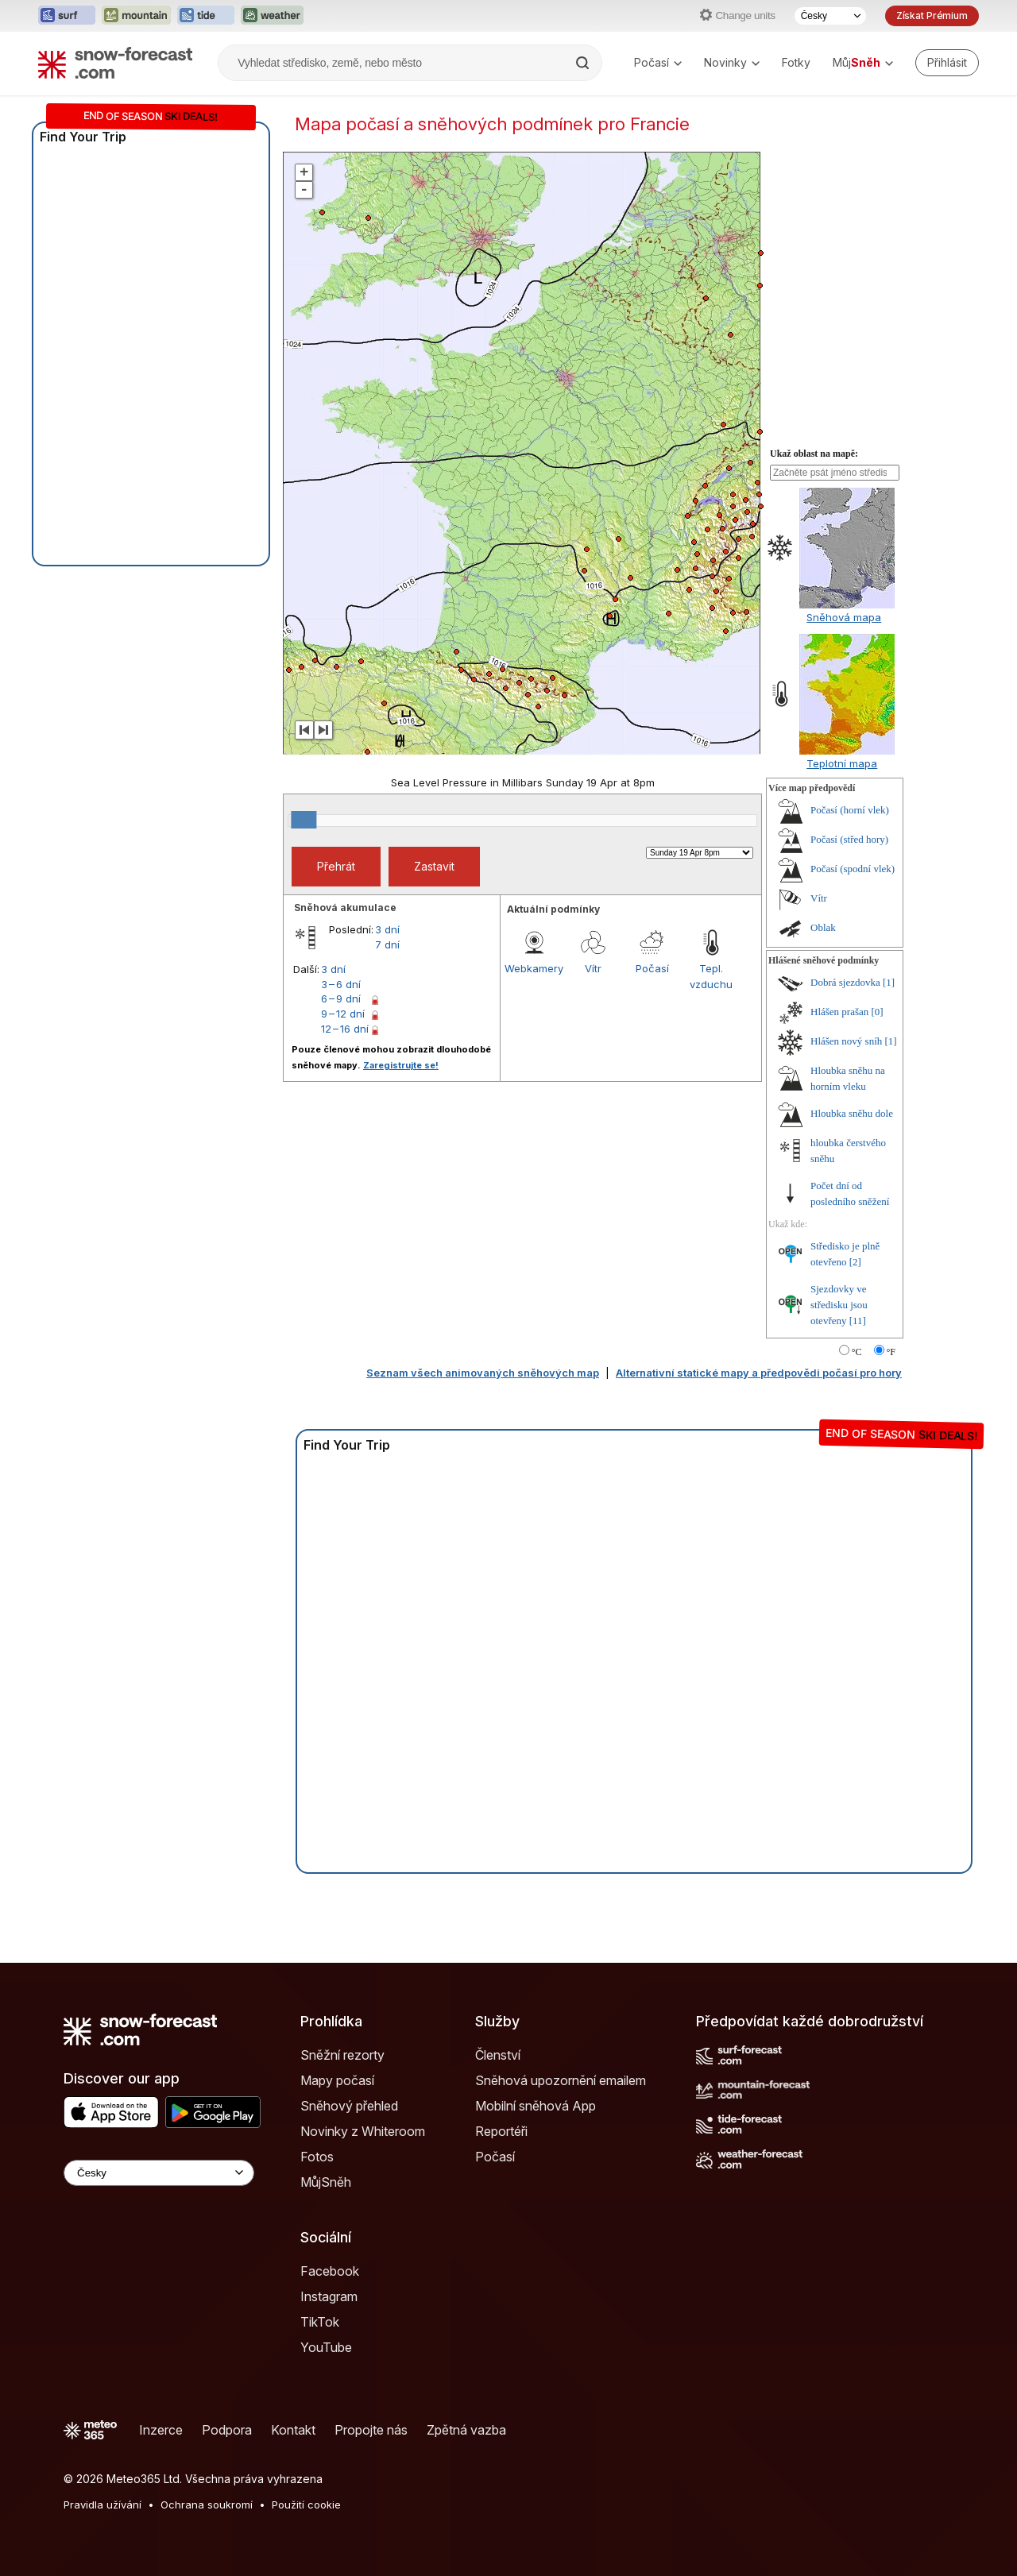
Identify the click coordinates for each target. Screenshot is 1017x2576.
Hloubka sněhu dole (851, 1113)
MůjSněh (325, 2182)
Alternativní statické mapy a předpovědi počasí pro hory (759, 1372)
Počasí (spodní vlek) (852, 869)
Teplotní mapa (841, 763)
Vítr (593, 968)
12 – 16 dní (345, 1028)
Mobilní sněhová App (535, 2106)
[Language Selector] (159, 2173)
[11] (857, 1321)
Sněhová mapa (843, 617)
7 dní (387, 944)
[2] (855, 1262)
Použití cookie (306, 2504)
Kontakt (293, 2430)
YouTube (326, 2347)
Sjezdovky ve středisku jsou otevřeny (839, 1305)
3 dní (387, 929)
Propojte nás (371, 2430)
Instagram (329, 2296)
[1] (889, 982)
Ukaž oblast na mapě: (814, 453)
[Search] (584, 62)
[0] (878, 1012)
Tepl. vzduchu (711, 976)
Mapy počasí (337, 2080)
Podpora (227, 2430)
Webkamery (534, 968)
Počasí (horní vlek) (849, 810)
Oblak (823, 927)
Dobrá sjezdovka (845, 982)
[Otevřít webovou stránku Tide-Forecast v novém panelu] (205, 16)
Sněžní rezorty (342, 2055)
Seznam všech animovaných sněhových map (482, 1372)
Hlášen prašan (839, 1012)
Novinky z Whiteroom (362, 2131)
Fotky (796, 62)
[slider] (303, 819)
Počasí (658, 62)
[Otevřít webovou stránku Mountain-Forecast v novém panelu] (136, 16)
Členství (497, 2055)
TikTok (319, 2322)
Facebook (329, 2271)
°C (857, 1352)
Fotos (317, 2157)
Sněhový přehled (349, 2106)
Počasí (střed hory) (849, 839)
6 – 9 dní (341, 998)
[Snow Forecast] (115, 63)
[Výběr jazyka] (830, 16)
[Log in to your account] (947, 62)
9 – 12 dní (343, 1013)
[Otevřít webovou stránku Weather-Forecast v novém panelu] (272, 16)
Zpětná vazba (466, 2430)
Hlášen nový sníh (846, 1041)
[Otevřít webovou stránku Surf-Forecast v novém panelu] (66, 16)
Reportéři (501, 2131)
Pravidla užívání (102, 2504)
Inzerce (161, 2430)
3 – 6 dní (341, 984)
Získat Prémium (932, 15)
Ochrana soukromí (206, 2504)
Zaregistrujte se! (401, 1065)
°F (891, 1352)
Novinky (732, 62)
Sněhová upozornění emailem (560, 2080)
